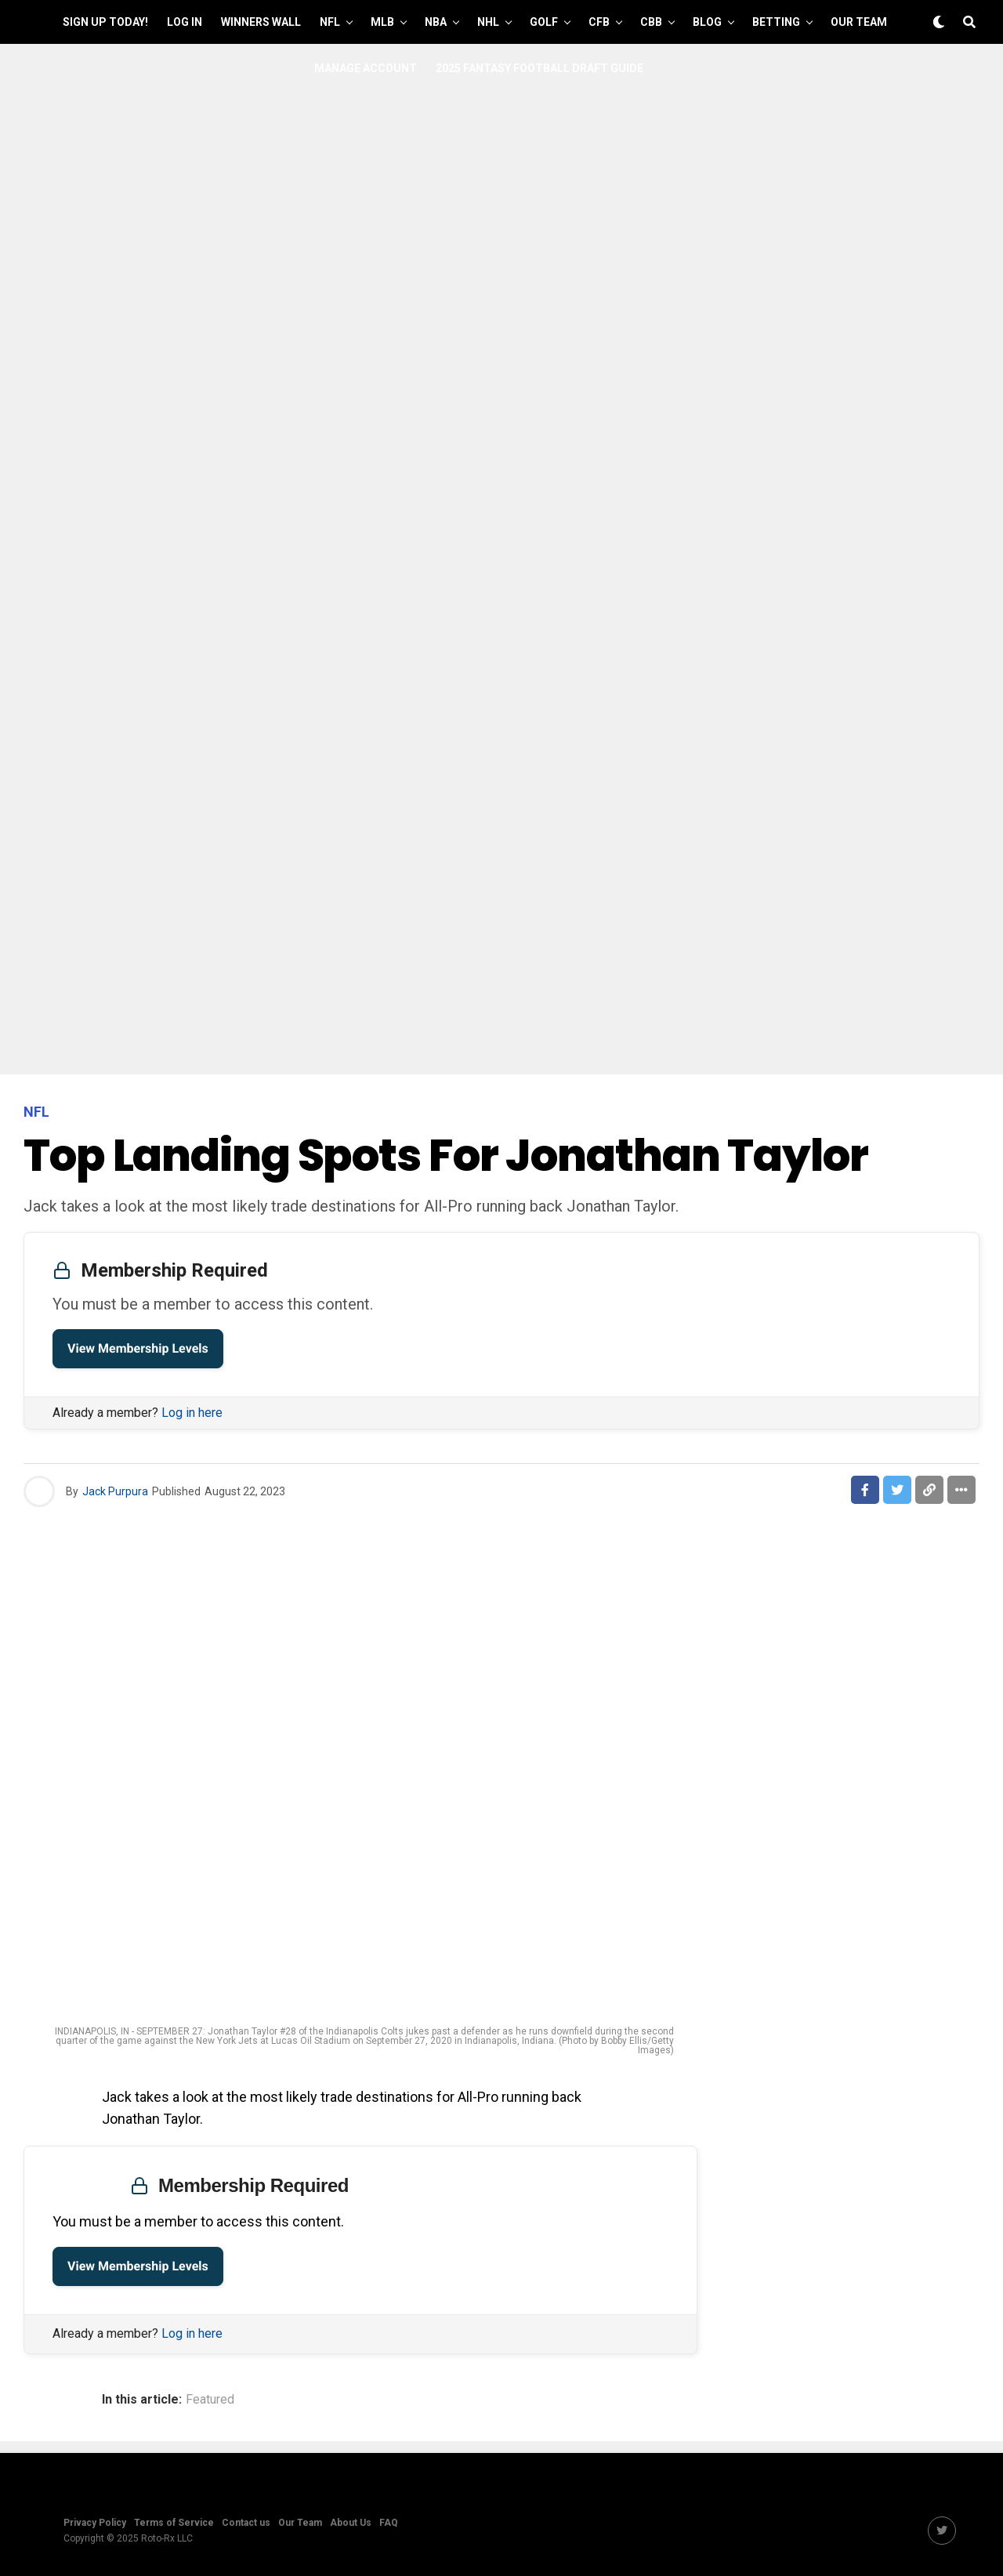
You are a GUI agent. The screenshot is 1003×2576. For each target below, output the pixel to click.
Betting (776, 22)
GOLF (544, 22)
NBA (436, 22)
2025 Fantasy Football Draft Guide (539, 68)
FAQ (388, 2522)
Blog (707, 22)
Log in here (192, 1412)
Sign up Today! (105, 22)
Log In (184, 22)
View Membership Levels (137, 1348)
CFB (599, 22)
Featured (210, 2399)
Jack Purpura (115, 1491)
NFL (330, 22)
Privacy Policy (94, 2522)
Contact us (246, 2522)
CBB (651, 22)
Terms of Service (174, 2522)
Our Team (859, 22)
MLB (382, 22)
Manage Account (365, 68)
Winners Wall (261, 22)
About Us (350, 2522)
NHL (488, 22)
